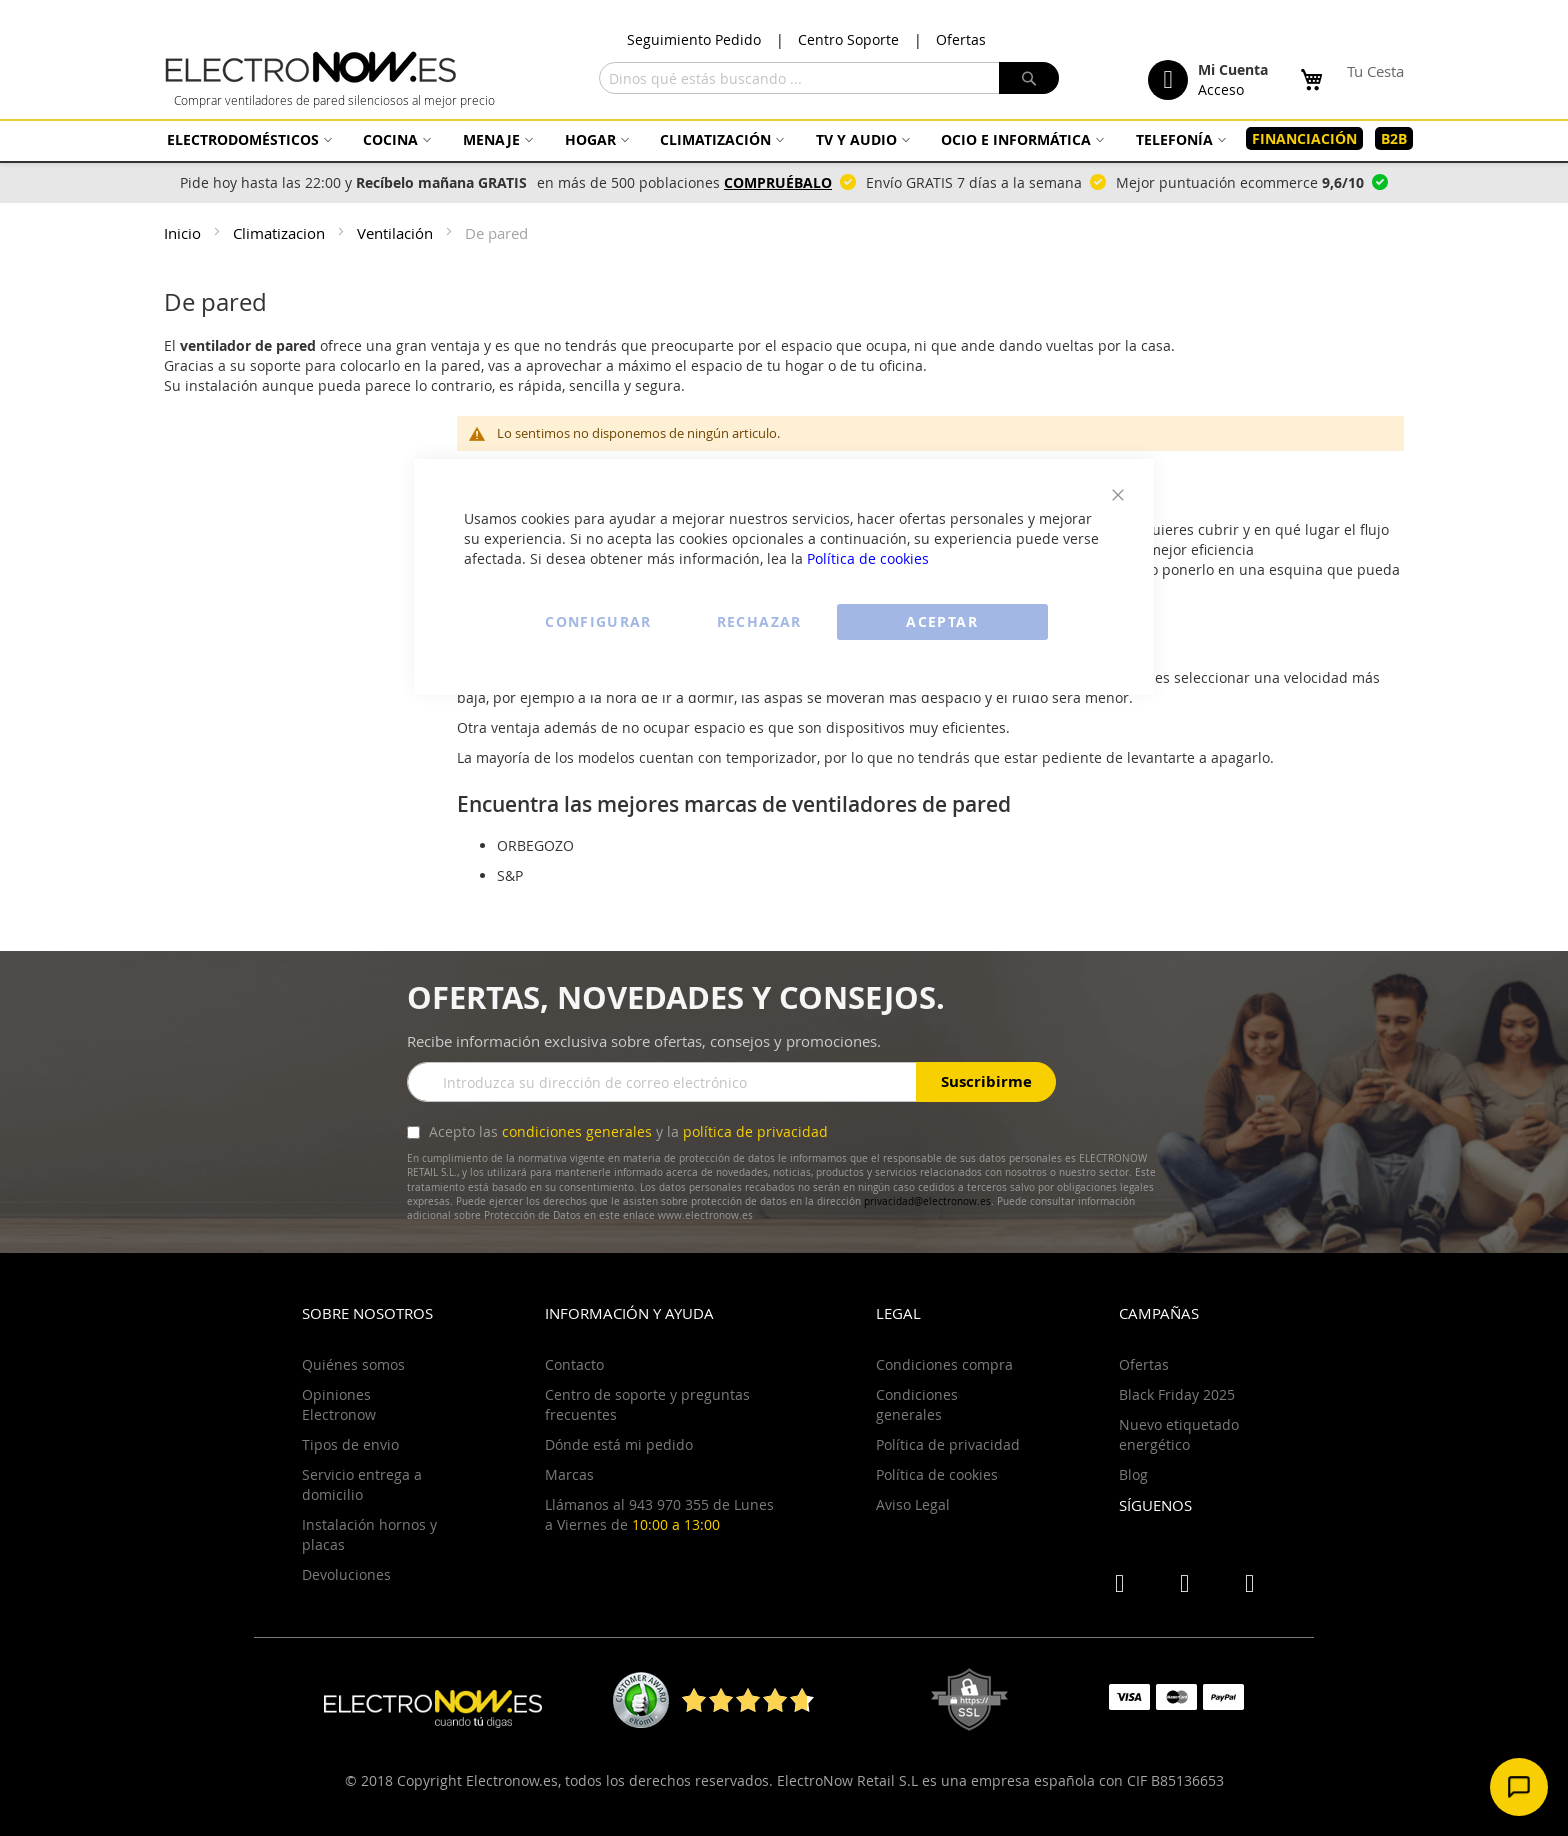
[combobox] (829, 78)
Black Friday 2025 (1177, 1394)
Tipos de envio (350, 1444)
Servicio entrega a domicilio (362, 1484)
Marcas (569, 1474)
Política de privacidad (948, 1444)
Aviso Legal (913, 1504)
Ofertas (961, 39)
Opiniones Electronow (339, 1404)
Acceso (1221, 89)
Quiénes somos (353, 1364)
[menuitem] (247, 139)
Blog (1133, 1474)
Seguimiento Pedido (694, 39)
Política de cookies (868, 558)
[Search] (1029, 78)
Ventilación (397, 233)
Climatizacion (281, 233)
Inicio (184, 233)
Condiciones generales (917, 1404)
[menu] (784, 139)
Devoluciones (346, 1574)
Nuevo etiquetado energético (1179, 1434)
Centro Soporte (848, 39)
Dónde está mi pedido (619, 1444)
